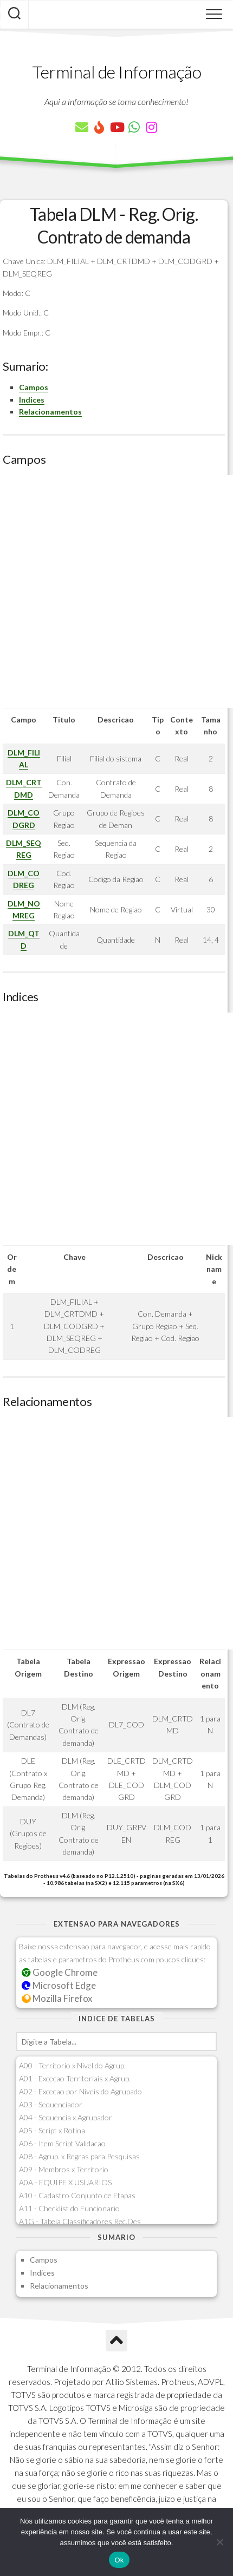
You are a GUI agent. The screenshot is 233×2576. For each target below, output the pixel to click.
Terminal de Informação (116, 71)
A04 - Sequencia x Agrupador (65, 2117)
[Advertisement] (116, 591)
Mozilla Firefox (57, 1998)
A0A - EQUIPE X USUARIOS (65, 2182)
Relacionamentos (50, 411)
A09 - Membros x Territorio (63, 2169)
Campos (33, 387)
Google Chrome (60, 1972)
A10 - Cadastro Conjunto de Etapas (77, 2195)
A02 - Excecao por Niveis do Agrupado (80, 2091)
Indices (31, 399)
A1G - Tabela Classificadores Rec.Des (80, 2221)
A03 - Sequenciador (50, 2104)
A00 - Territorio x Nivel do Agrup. (72, 2065)
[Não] (219, 2541)
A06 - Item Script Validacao (62, 2143)
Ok (119, 2560)
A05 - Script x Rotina (52, 2130)
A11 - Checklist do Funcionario (69, 2208)
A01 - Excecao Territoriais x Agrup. (75, 2078)
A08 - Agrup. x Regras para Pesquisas (79, 2156)
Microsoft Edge (59, 1985)
